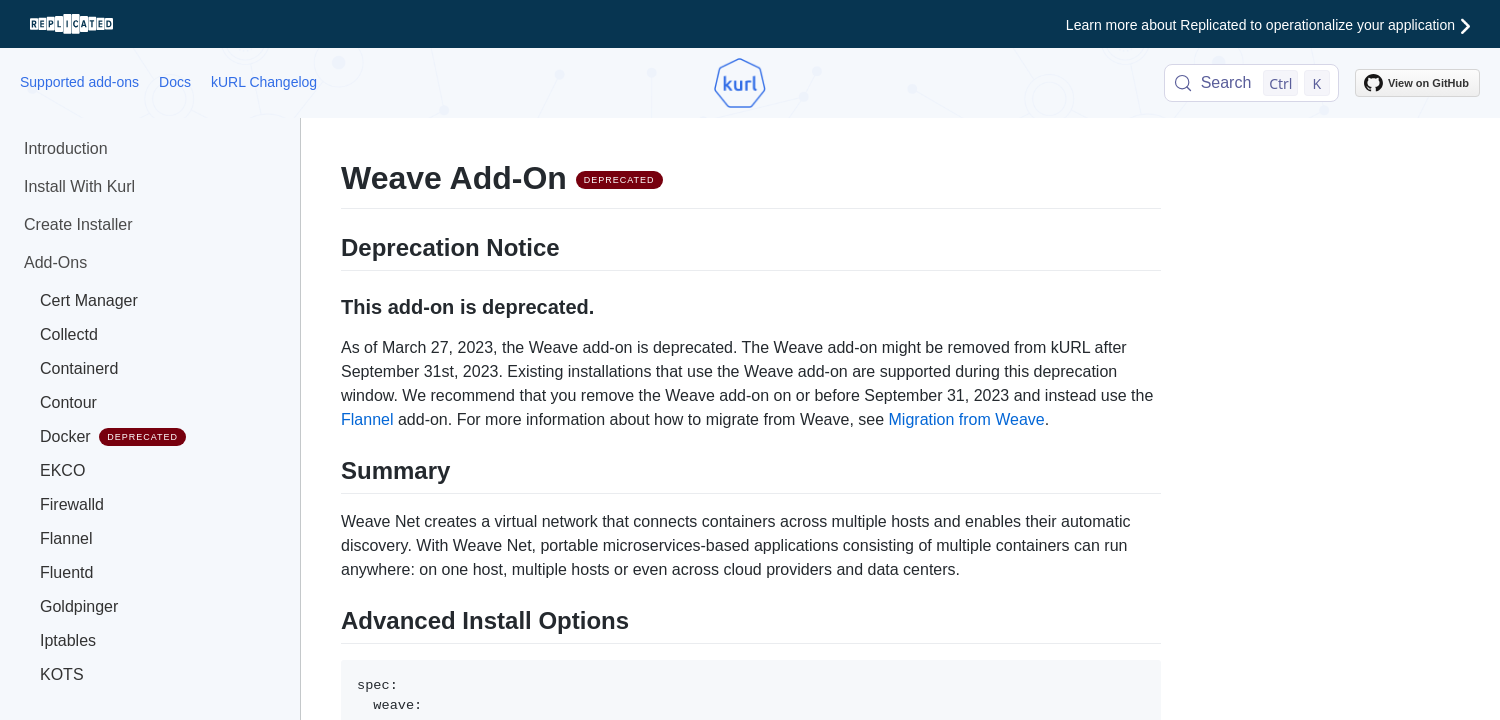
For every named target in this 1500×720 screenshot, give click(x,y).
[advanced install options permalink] (331, 618)
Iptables (68, 640)
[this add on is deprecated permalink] (331, 305)
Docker (113, 437)
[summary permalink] (331, 468)
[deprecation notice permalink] (331, 245)
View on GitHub (1416, 83)
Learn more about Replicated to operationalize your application (1268, 25)
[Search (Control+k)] (1251, 83)
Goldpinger (79, 606)
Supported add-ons (79, 82)
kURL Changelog (264, 82)
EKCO (62, 470)
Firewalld (72, 504)
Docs (175, 82)
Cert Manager (89, 300)
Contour (68, 402)
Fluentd (66, 572)
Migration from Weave (967, 419)
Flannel (66, 538)
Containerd (79, 368)
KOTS (62, 674)
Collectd (69, 334)
